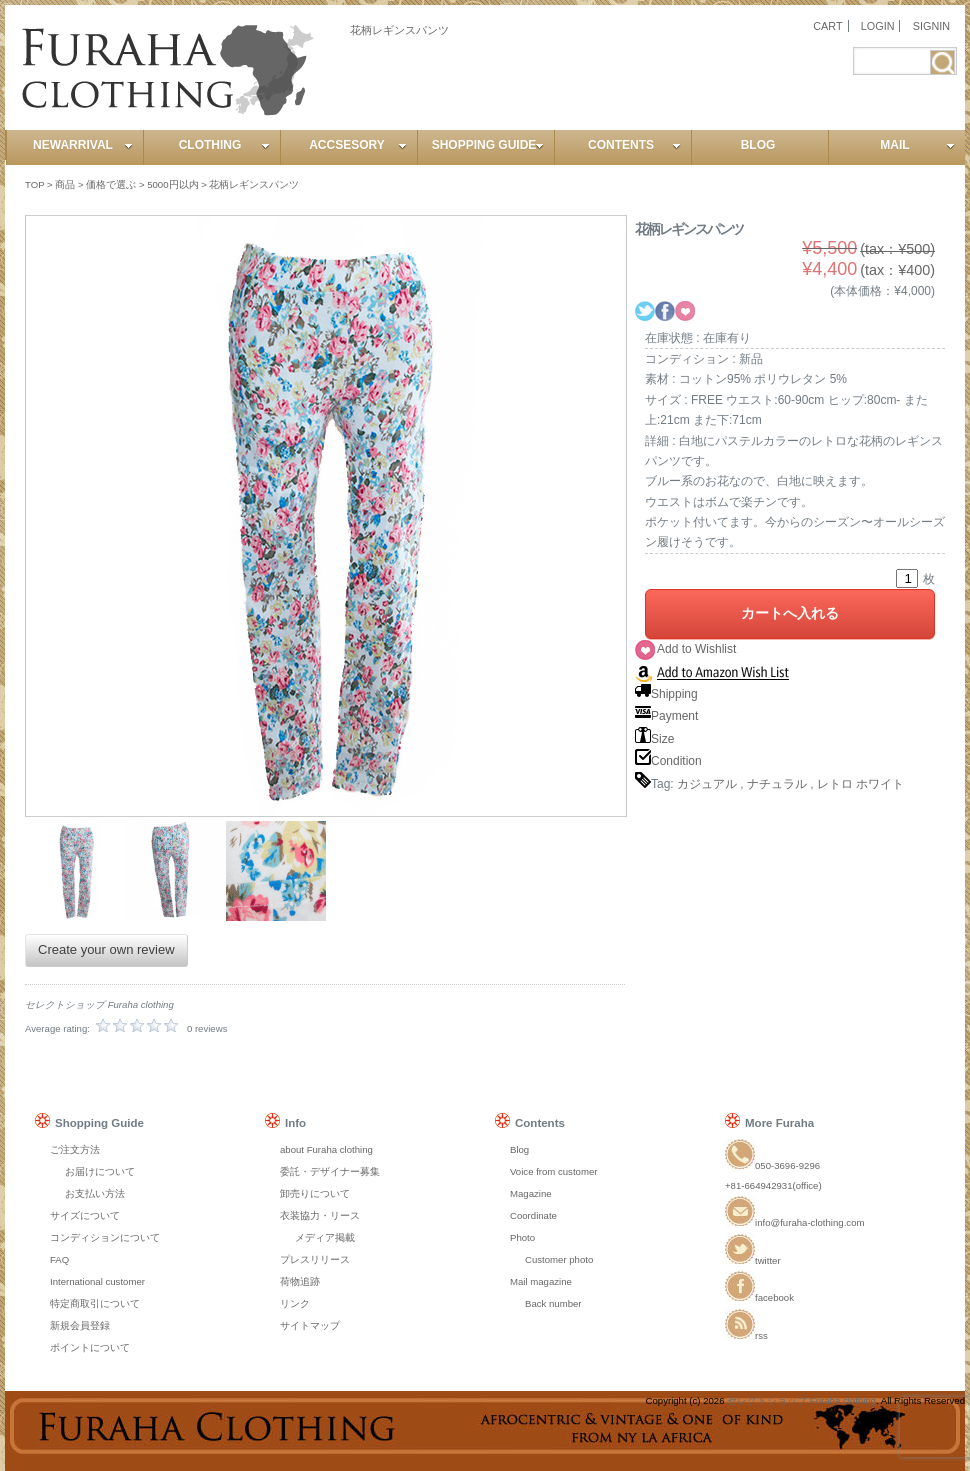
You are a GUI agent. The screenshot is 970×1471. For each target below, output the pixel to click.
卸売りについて (315, 1193)
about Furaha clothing (326, 1149)
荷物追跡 (300, 1281)
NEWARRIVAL (83, 145)
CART (827, 26)
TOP (34, 184)
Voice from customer (553, 1171)
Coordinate (533, 1215)
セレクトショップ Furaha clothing (801, 1400)
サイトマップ (310, 1325)
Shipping (666, 694)
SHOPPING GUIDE (488, 145)
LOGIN (878, 26)
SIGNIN (931, 26)
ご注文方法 (75, 1149)
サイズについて (85, 1215)
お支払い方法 (95, 1193)
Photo (522, 1237)
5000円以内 (172, 184)
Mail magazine (541, 1281)
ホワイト (880, 784)
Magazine (531, 1193)
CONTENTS (634, 145)
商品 (65, 184)
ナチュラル (777, 784)
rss (746, 1335)
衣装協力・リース (320, 1215)
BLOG (758, 145)
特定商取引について (95, 1303)
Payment (666, 716)
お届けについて (100, 1171)
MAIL (917, 145)
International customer (97, 1281)
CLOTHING (224, 145)
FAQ (59, 1259)
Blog (519, 1149)
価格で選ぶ (111, 184)
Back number (553, 1303)
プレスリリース (315, 1259)
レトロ (835, 784)
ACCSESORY (358, 145)
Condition (668, 761)
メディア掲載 (325, 1237)
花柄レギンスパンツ (254, 184)
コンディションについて (105, 1237)
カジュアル (707, 784)
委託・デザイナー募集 (330, 1171)
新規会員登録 (80, 1325)
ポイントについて (90, 1347)
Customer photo (559, 1259)
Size (654, 739)
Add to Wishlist (696, 649)
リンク (295, 1303)
